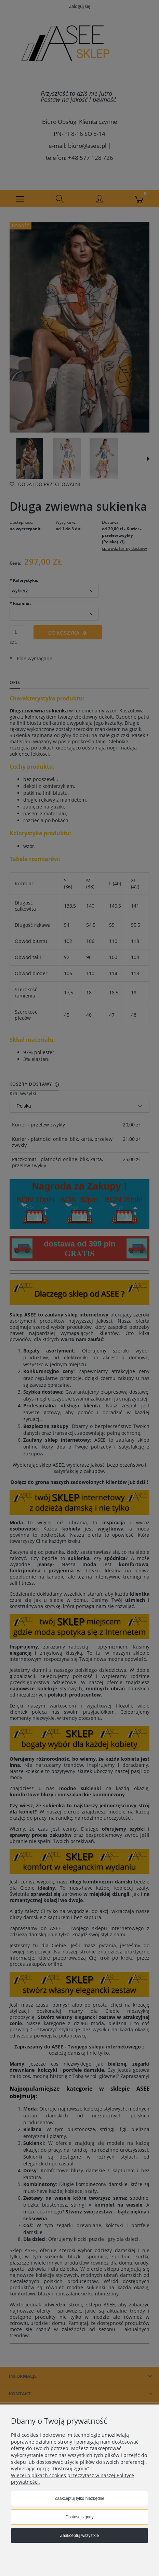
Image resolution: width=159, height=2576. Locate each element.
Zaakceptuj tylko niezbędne (79, 2498)
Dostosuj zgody (79, 2517)
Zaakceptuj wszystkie (79, 2535)
